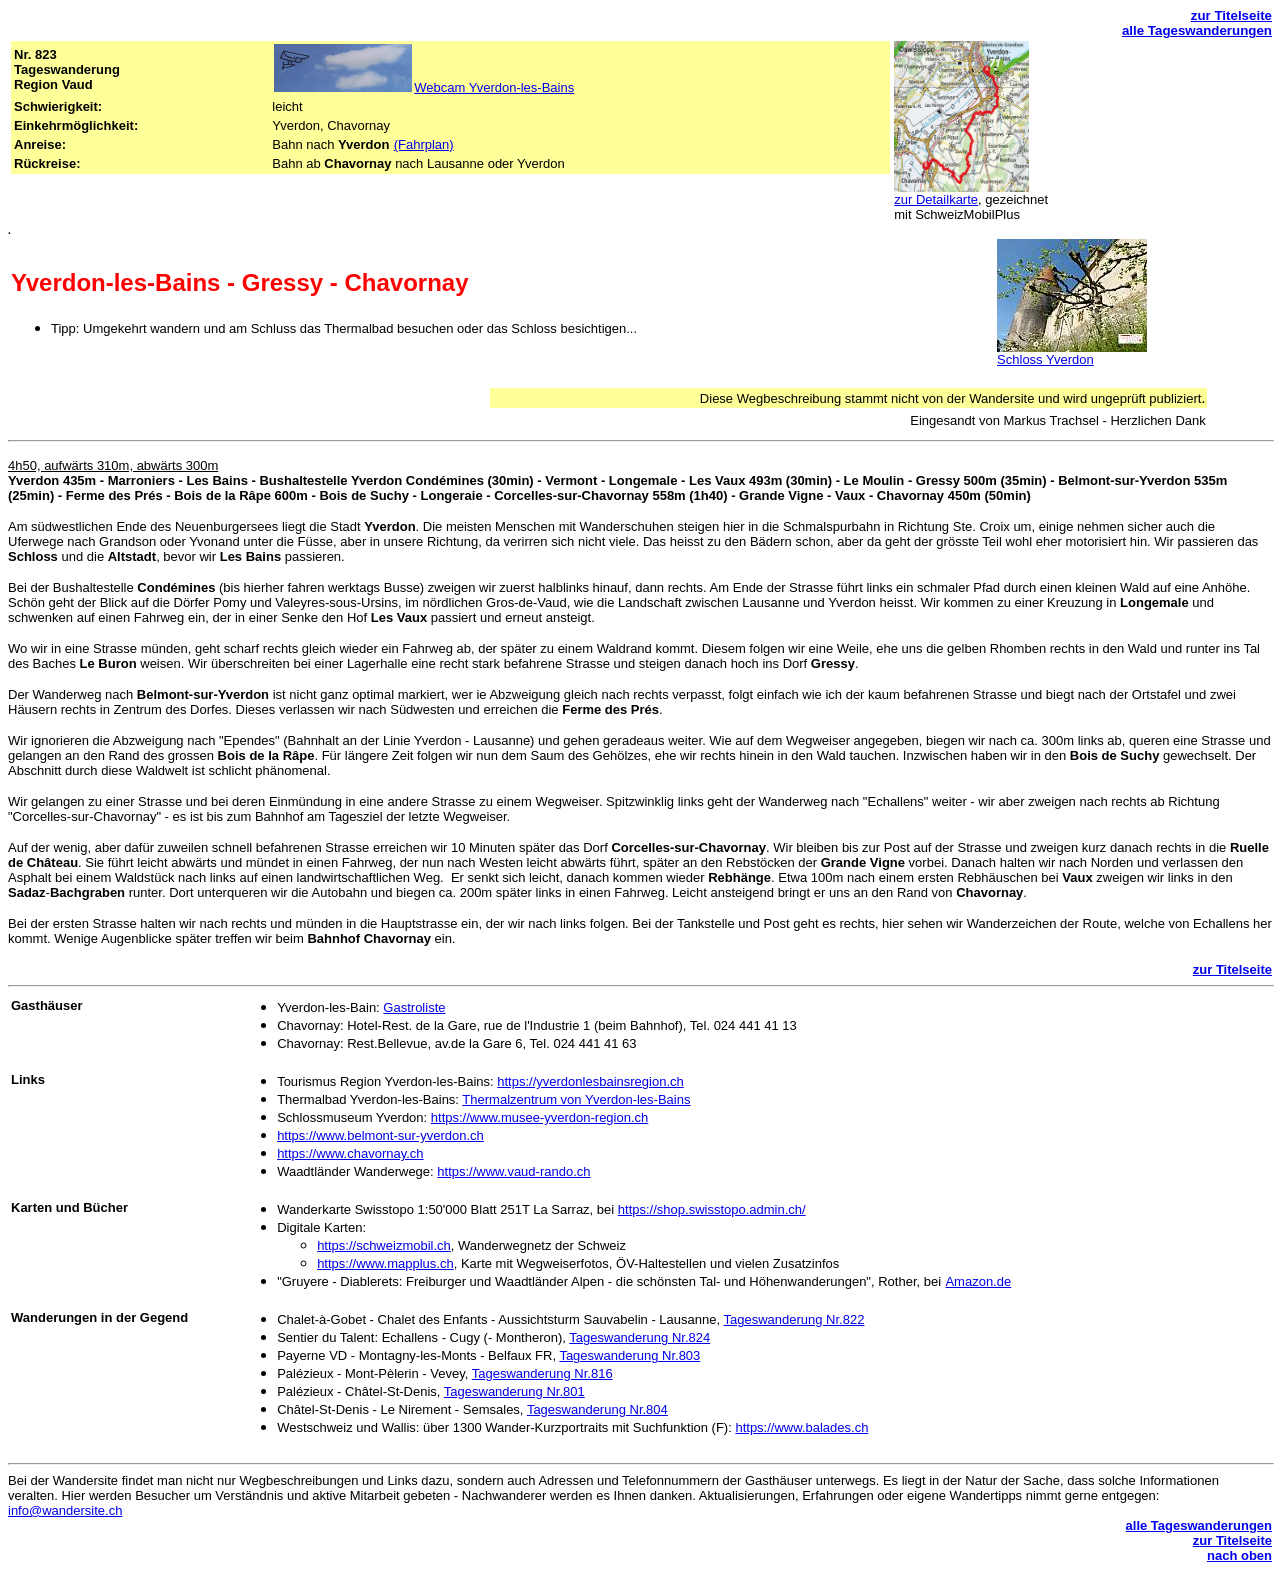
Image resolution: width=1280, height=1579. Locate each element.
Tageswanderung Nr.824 (639, 1337)
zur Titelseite (1231, 15)
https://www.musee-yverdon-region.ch (539, 1117)
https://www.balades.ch (801, 1427)
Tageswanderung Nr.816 (542, 1373)
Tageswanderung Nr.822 (793, 1319)
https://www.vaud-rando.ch (513, 1171)
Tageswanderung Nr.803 (629, 1355)
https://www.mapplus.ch (385, 1263)
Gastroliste (414, 1007)
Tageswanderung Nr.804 (597, 1409)
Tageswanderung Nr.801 (514, 1391)
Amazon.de (978, 1281)
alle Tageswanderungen (1197, 30)
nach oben (1239, 1555)
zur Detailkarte (936, 199)
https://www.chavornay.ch (350, 1153)
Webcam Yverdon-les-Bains (494, 87)
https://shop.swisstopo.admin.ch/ (712, 1209)
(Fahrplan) (424, 144)
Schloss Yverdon (1045, 359)
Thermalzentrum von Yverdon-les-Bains (576, 1099)
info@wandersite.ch (65, 1510)
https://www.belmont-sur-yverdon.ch (380, 1135)
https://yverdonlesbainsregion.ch (590, 1081)
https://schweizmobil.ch (384, 1245)
